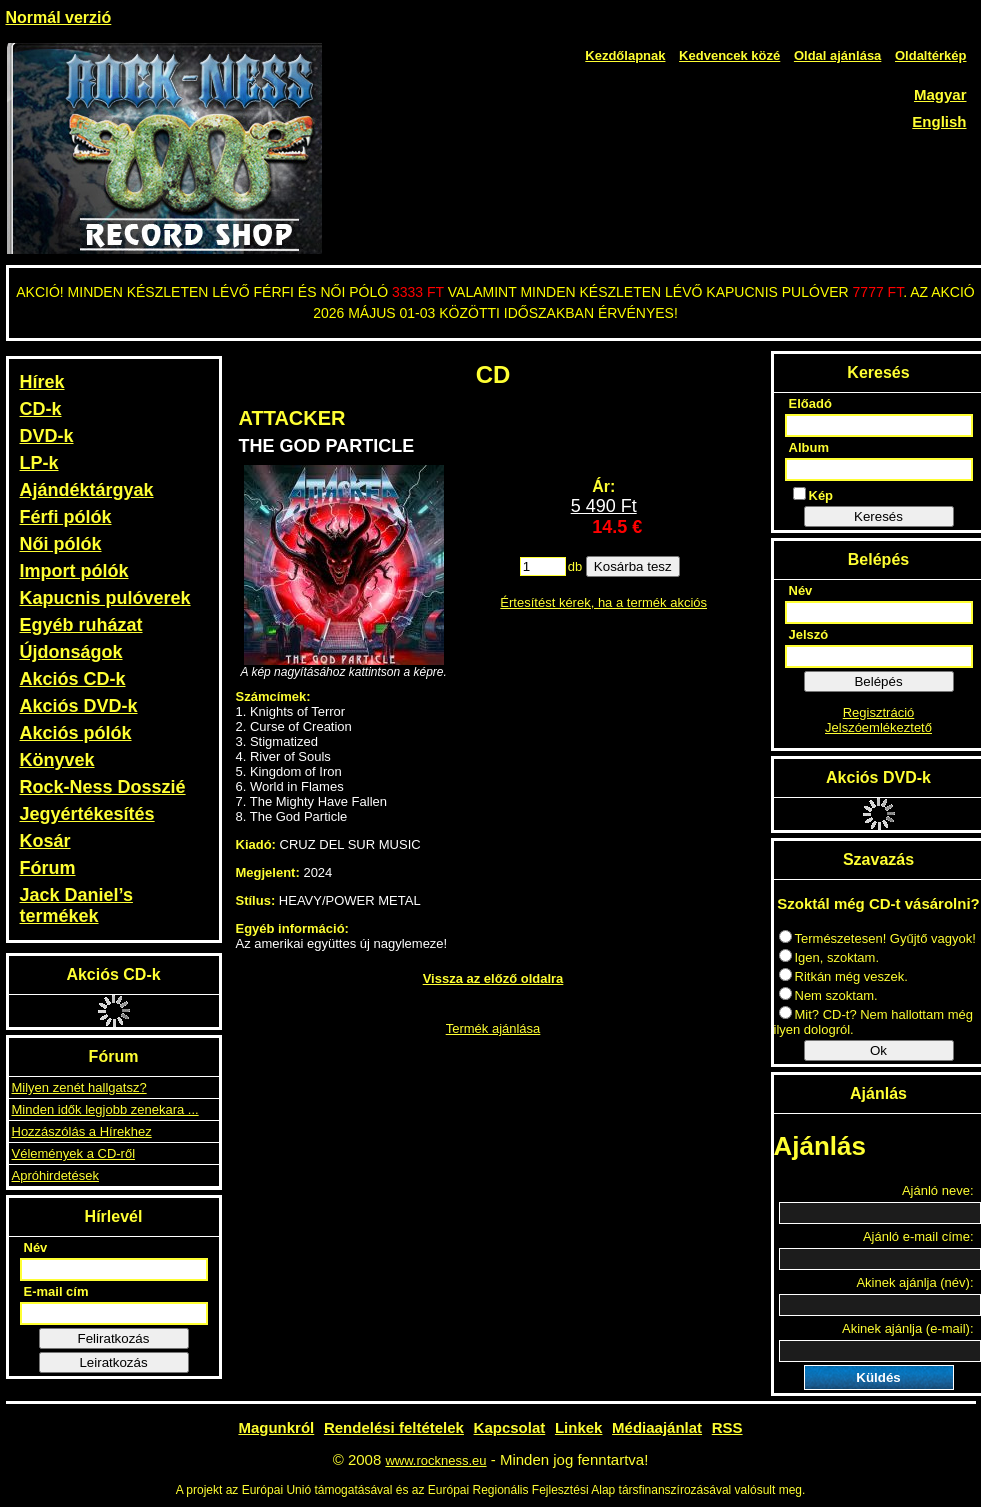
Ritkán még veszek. (843, 976)
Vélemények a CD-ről (74, 1153)
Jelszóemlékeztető (878, 727)
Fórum (48, 868)
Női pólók (61, 544)
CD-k (41, 409)
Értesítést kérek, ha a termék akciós (603, 602)
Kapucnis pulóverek (105, 598)
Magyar (940, 94)
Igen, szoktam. (829, 957)
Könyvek (57, 760)
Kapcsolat (510, 1427)
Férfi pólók (66, 517)
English (939, 121)
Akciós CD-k (73, 679)
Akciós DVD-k (79, 706)
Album (809, 447)
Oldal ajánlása (837, 55)
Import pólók (74, 571)
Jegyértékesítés (87, 814)
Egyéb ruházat (81, 625)
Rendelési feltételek (394, 1427)
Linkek (579, 1427)
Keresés (878, 516)
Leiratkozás (113, 1362)
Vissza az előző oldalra (493, 978)
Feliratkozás (114, 1338)
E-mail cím (56, 1291)
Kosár (45, 841)
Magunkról (276, 1427)
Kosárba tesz (633, 566)
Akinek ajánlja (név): (914, 1282)
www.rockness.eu (435, 1460)
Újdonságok (71, 652)
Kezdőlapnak (625, 55)
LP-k (39, 463)
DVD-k (47, 436)
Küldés (878, 1377)
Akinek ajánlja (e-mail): (908, 1328)
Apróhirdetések (55, 1175)
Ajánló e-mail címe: (918, 1236)
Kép (813, 495)
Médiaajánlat (657, 1427)
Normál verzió (59, 17)
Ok (878, 1050)
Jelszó (809, 634)
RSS (727, 1427)
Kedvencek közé (729, 55)
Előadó (810, 403)
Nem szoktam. (828, 995)
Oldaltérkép (931, 55)
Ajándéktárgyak (87, 490)
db (575, 566)
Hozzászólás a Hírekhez (82, 1131)
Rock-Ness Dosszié (103, 787)
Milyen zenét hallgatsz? (79, 1087)
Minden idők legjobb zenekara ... (105, 1109)
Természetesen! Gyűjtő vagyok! (877, 938)
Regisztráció (879, 712)
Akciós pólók (76, 733)
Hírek (42, 382)
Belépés (878, 681)
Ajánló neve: (938, 1190)
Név (36, 1247)
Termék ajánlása (493, 1028)
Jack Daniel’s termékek (76, 905)
